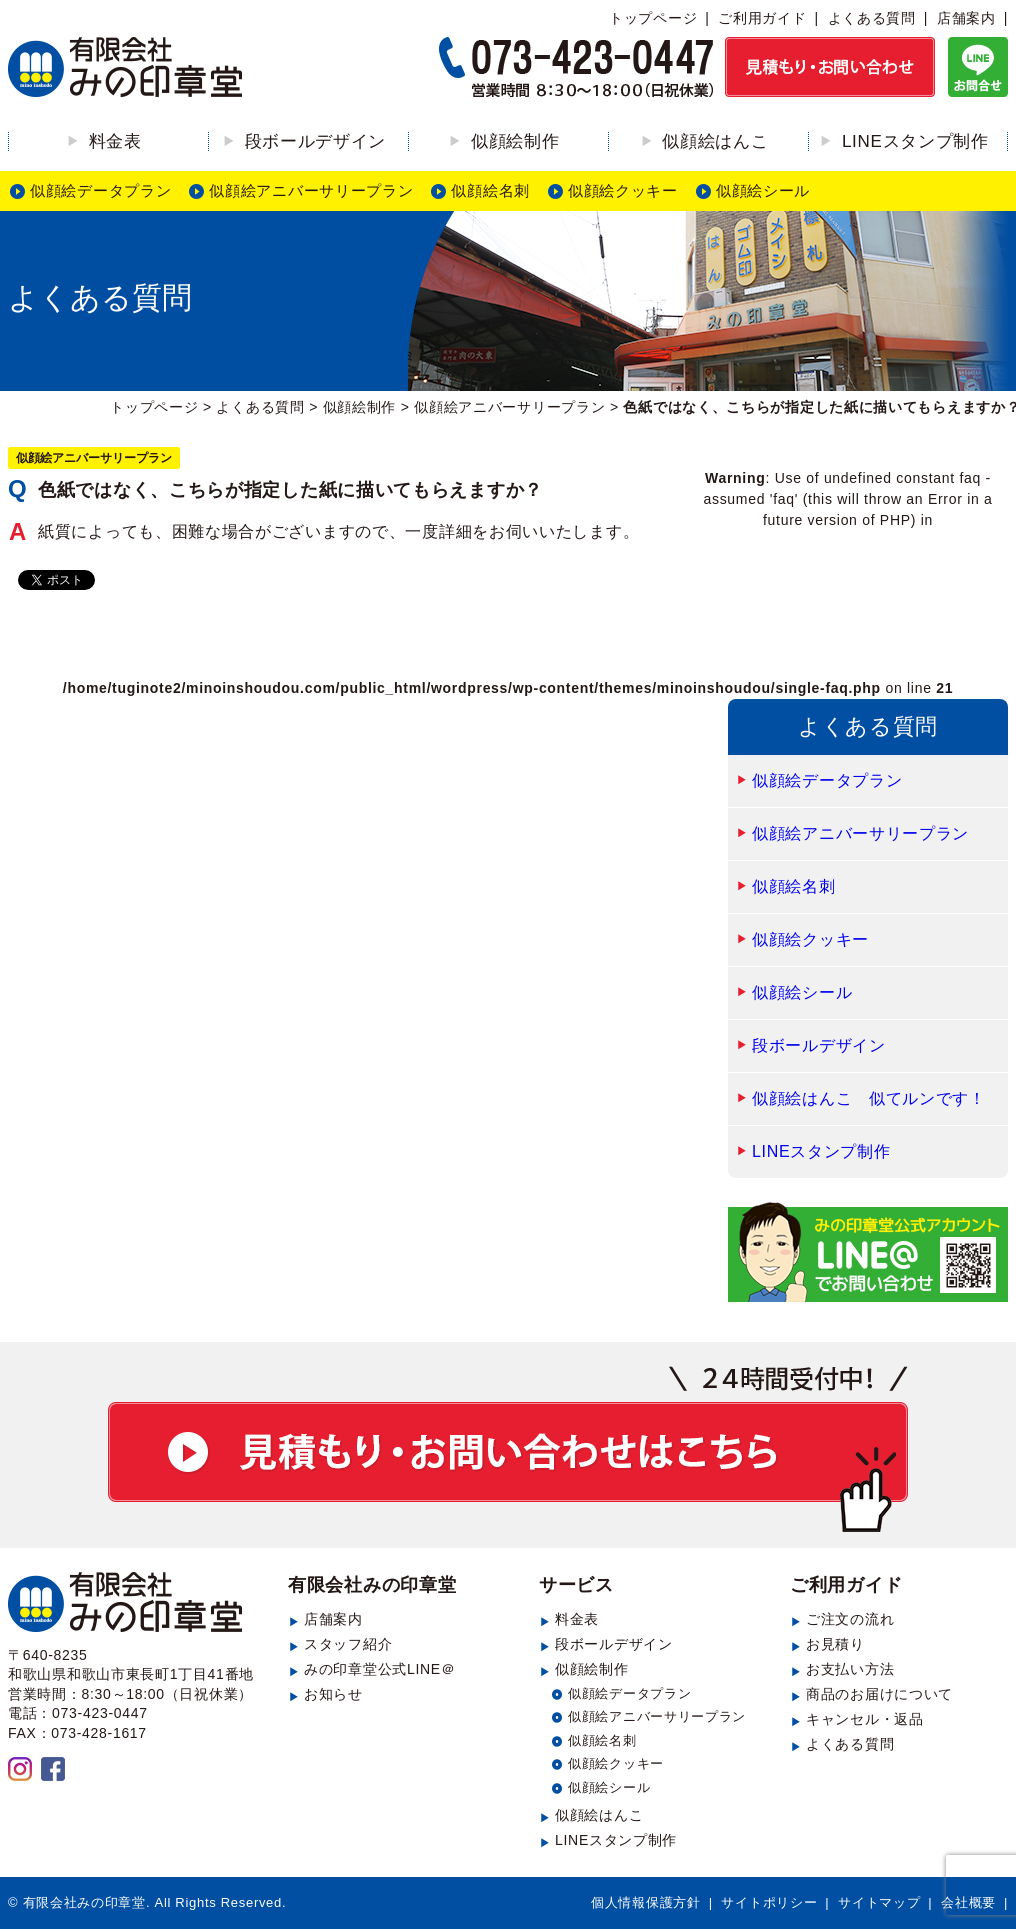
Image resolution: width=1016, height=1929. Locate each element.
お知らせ (333, 1694)
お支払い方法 (850, 1669)
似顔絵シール (763, 190)
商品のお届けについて (879, 1694)
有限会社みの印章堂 (372, 1585)
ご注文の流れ (850, 1619)
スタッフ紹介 (348, 1644)
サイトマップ (879, 1902)
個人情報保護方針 (646, 1902)
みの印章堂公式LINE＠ (380, 1669)
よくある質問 (872, 18)
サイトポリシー (769, 1902)
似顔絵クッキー (623, 190)
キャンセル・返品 (865, 1719)
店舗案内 (966, 18)
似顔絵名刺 (490, 190)
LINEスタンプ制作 (915, 141)
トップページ (653, 18)
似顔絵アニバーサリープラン (311, 190)
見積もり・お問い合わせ (508, 1449)
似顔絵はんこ (715, 141)
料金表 (115, 141)
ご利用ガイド (762, 18)
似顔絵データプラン (100, 190)
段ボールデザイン (316, 141)
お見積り (835, 1644)
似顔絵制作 (515, 141)
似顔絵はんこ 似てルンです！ (869, 1098)
